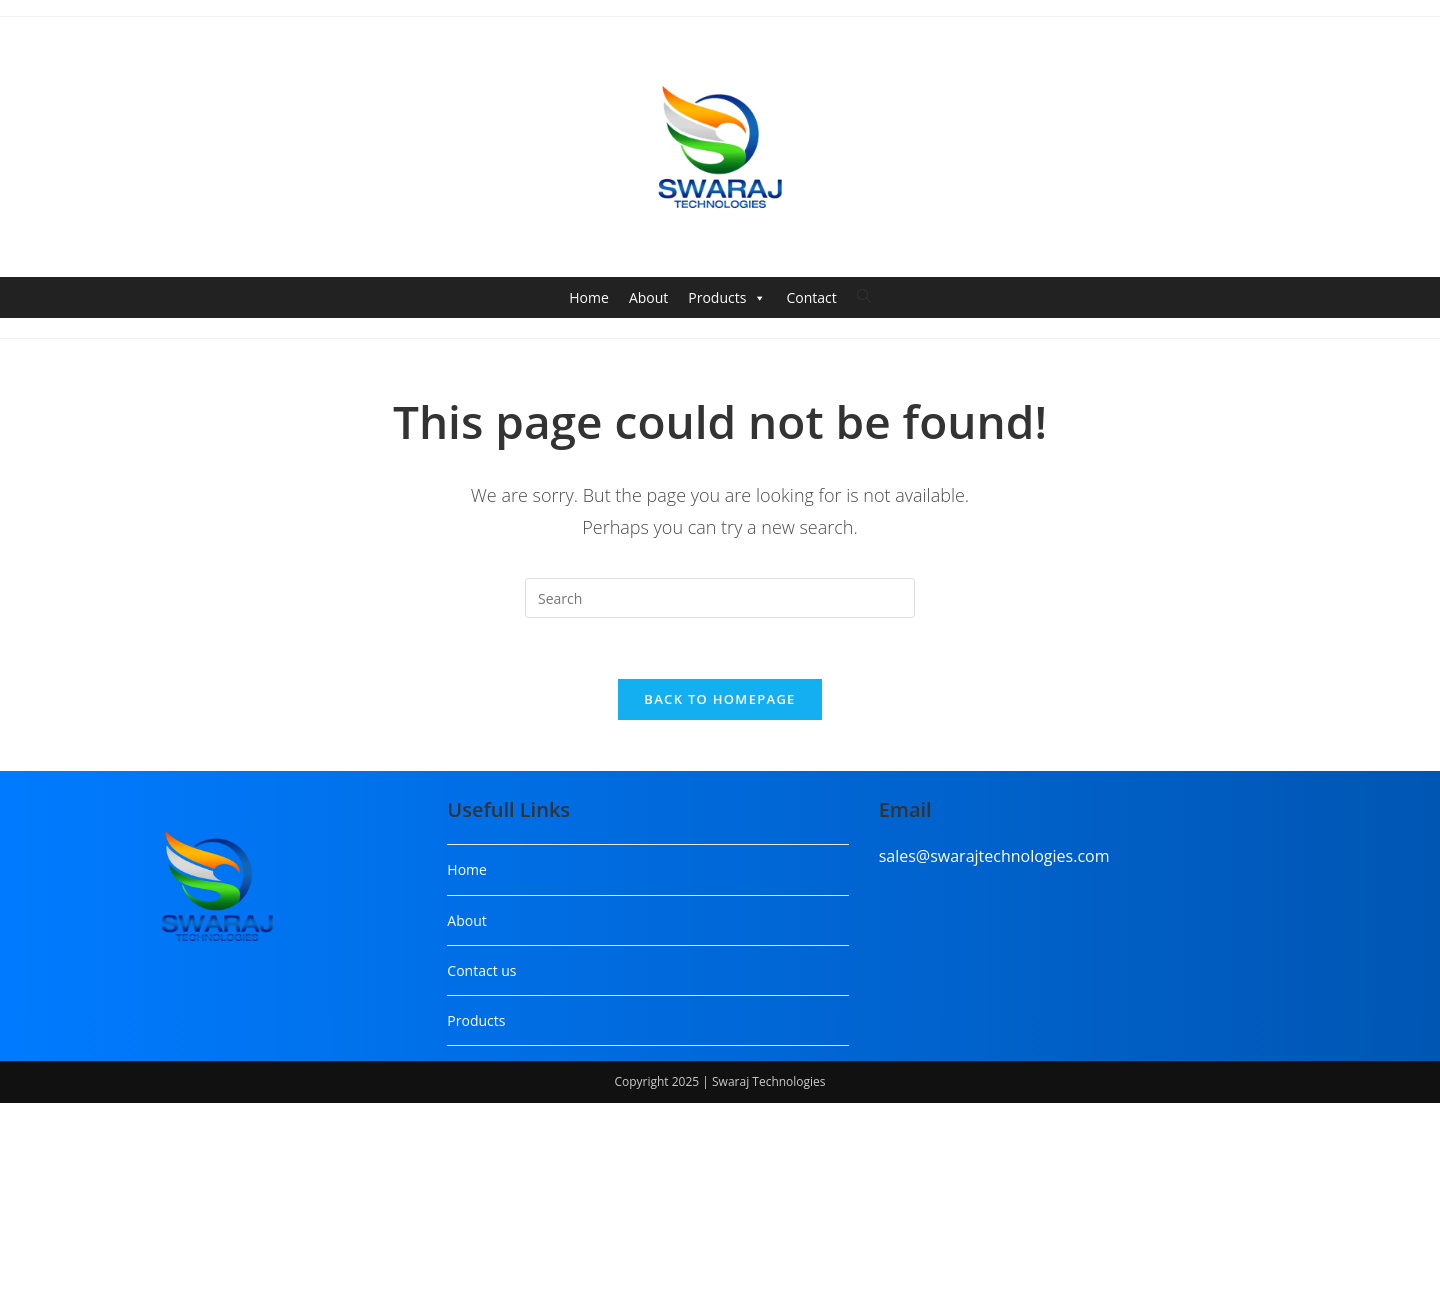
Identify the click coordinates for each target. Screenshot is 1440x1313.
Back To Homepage (719, 699)
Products (727, 298)
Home (589, 297)
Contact (811, 297)
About (648, 297)
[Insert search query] (720, 598)
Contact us (481, 970)
